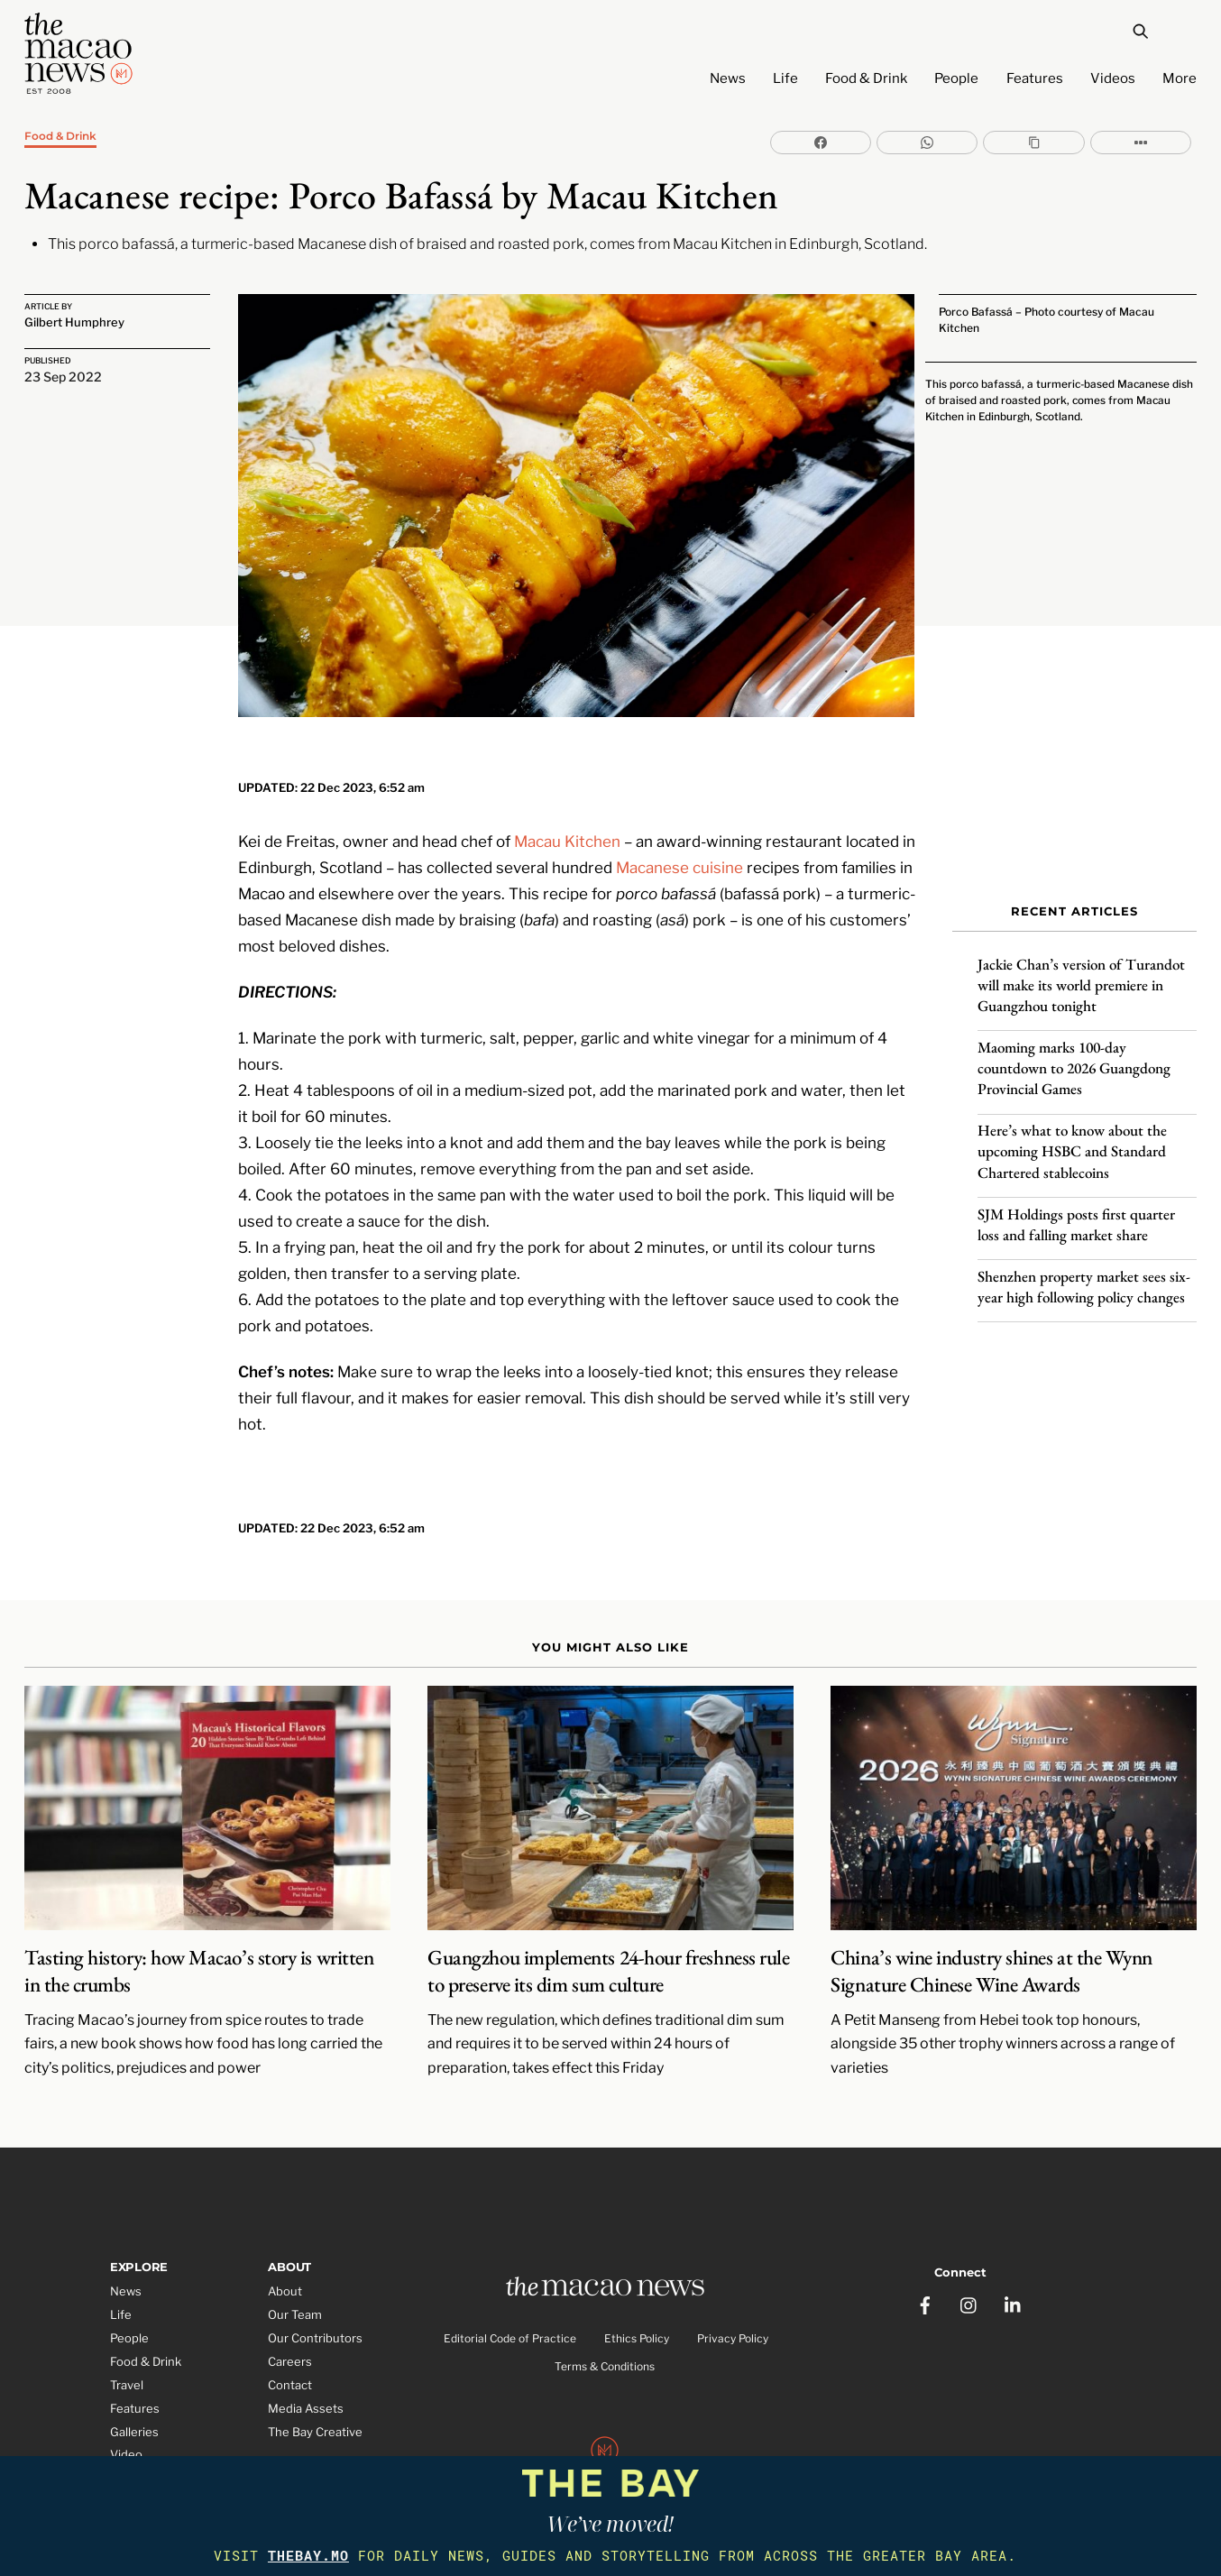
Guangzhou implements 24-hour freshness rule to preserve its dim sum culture (608, 1932)
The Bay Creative (315, 2393)
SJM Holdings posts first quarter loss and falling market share (1076, 1211)
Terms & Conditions (605, 2329)
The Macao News (550, 2453)
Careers (290, 2323)
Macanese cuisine (679, 827)
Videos (1112, 78)
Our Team (295, 2276)
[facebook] (925, 2258)
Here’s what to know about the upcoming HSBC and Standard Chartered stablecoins (1072, 1139)
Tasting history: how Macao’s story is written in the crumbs (198, 1932)
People (956, 78)
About (285, 2253)
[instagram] (969, 2258)
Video (126, 2416)
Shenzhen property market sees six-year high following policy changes (1084, 1274)
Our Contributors (315, 2300)
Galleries (134, 2393)
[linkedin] (1014, 2258)
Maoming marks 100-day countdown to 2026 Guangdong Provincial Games (1074, 1056)
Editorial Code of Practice (510, 2302)
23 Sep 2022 (63, 375)
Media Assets (306, 2369)
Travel (126, 2346)
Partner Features (157, 2440)
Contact (290, 2346)
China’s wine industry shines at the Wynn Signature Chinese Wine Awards (991, 1932)
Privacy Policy (732, 2302)
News (728, 78)
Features (1034, 78)
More (1179, 78)
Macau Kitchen (567, 801)
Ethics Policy (636, 2302)
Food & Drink (866, 78)
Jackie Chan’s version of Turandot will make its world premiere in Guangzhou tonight (1081, 973)
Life (785, 78)
